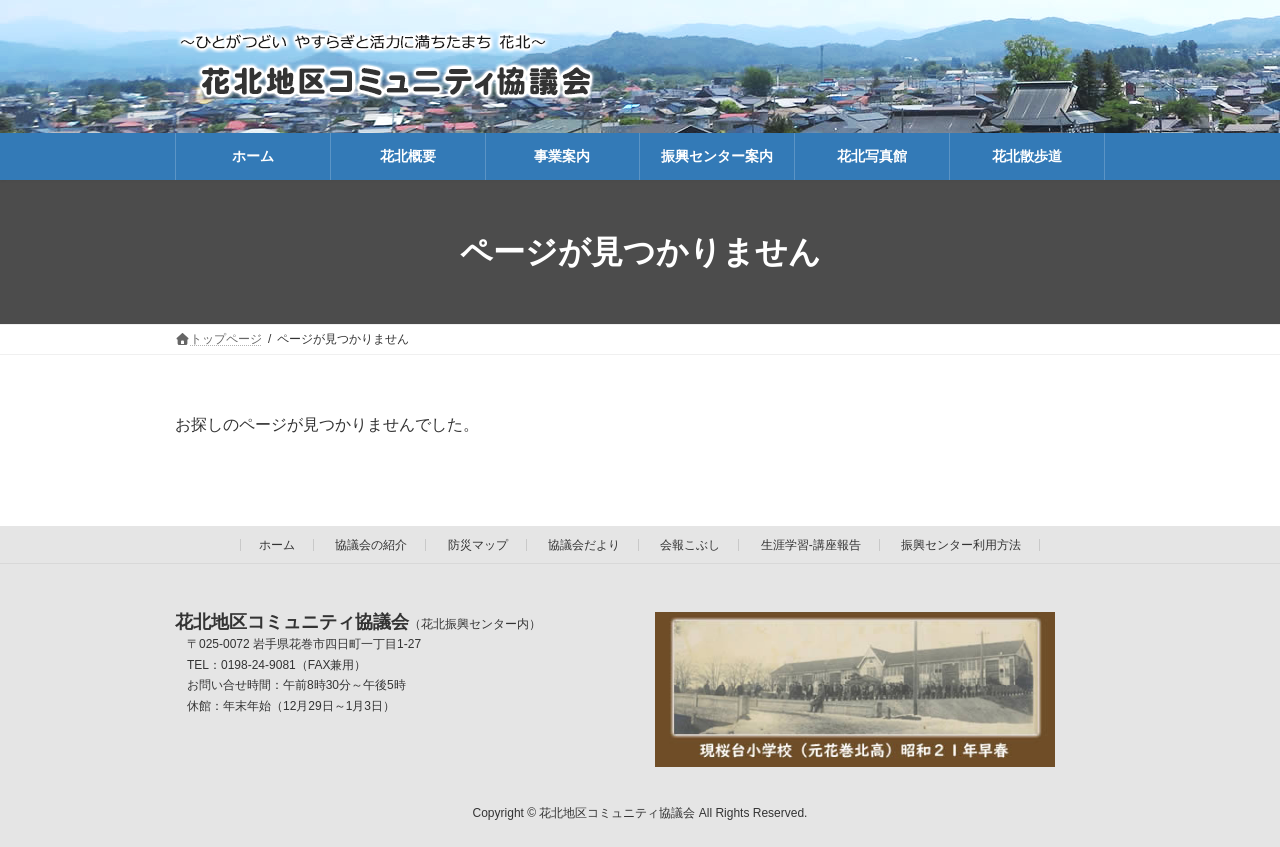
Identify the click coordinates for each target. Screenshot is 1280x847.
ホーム (277, 545)
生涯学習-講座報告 (811, 545)
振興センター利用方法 (961, 545)
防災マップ (478, 545)
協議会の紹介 (371, 545)
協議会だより (584, 545)
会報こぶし (690, 545)
